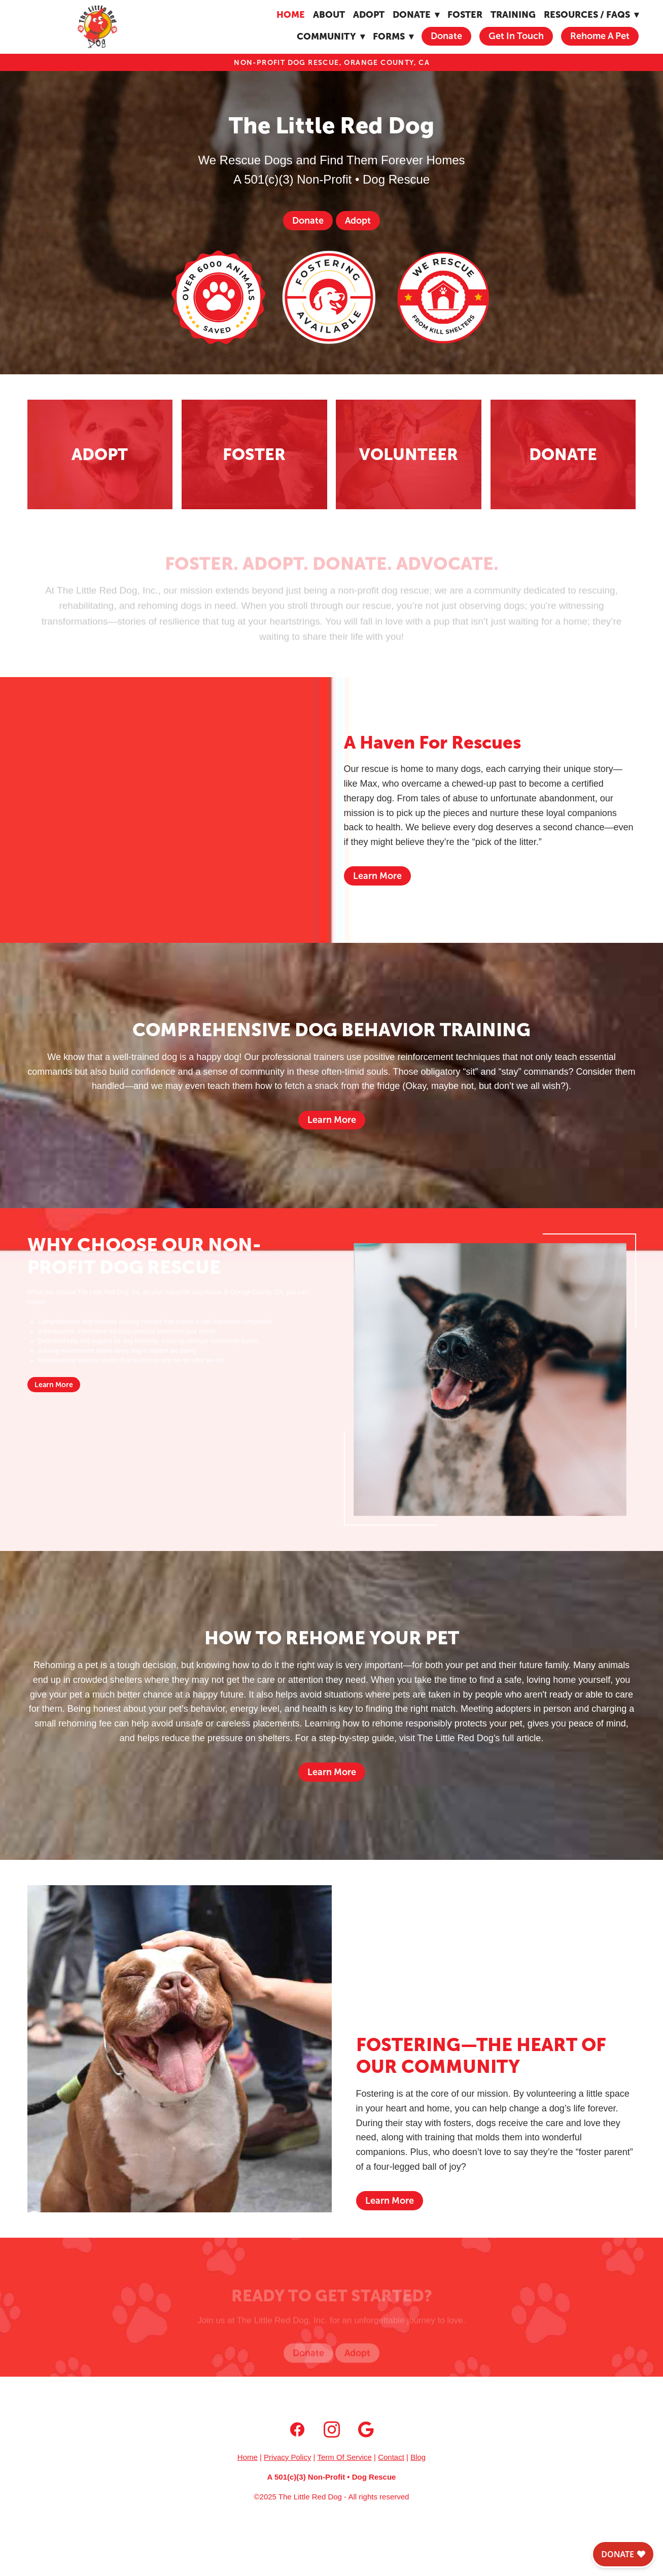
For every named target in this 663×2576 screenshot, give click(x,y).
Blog (418, 2457)
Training (513, 14)
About (329, 14)
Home (290, 14)
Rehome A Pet (600, 36)
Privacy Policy (287, 2457)
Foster (464, 14)
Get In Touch (516, 36)
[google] (366, 2430)
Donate (446, 36)
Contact (391, 2457)
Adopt (369, 14)
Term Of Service (344, 2457)
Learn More (377, 876)
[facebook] (297, 2430)
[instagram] (332, 2430)
